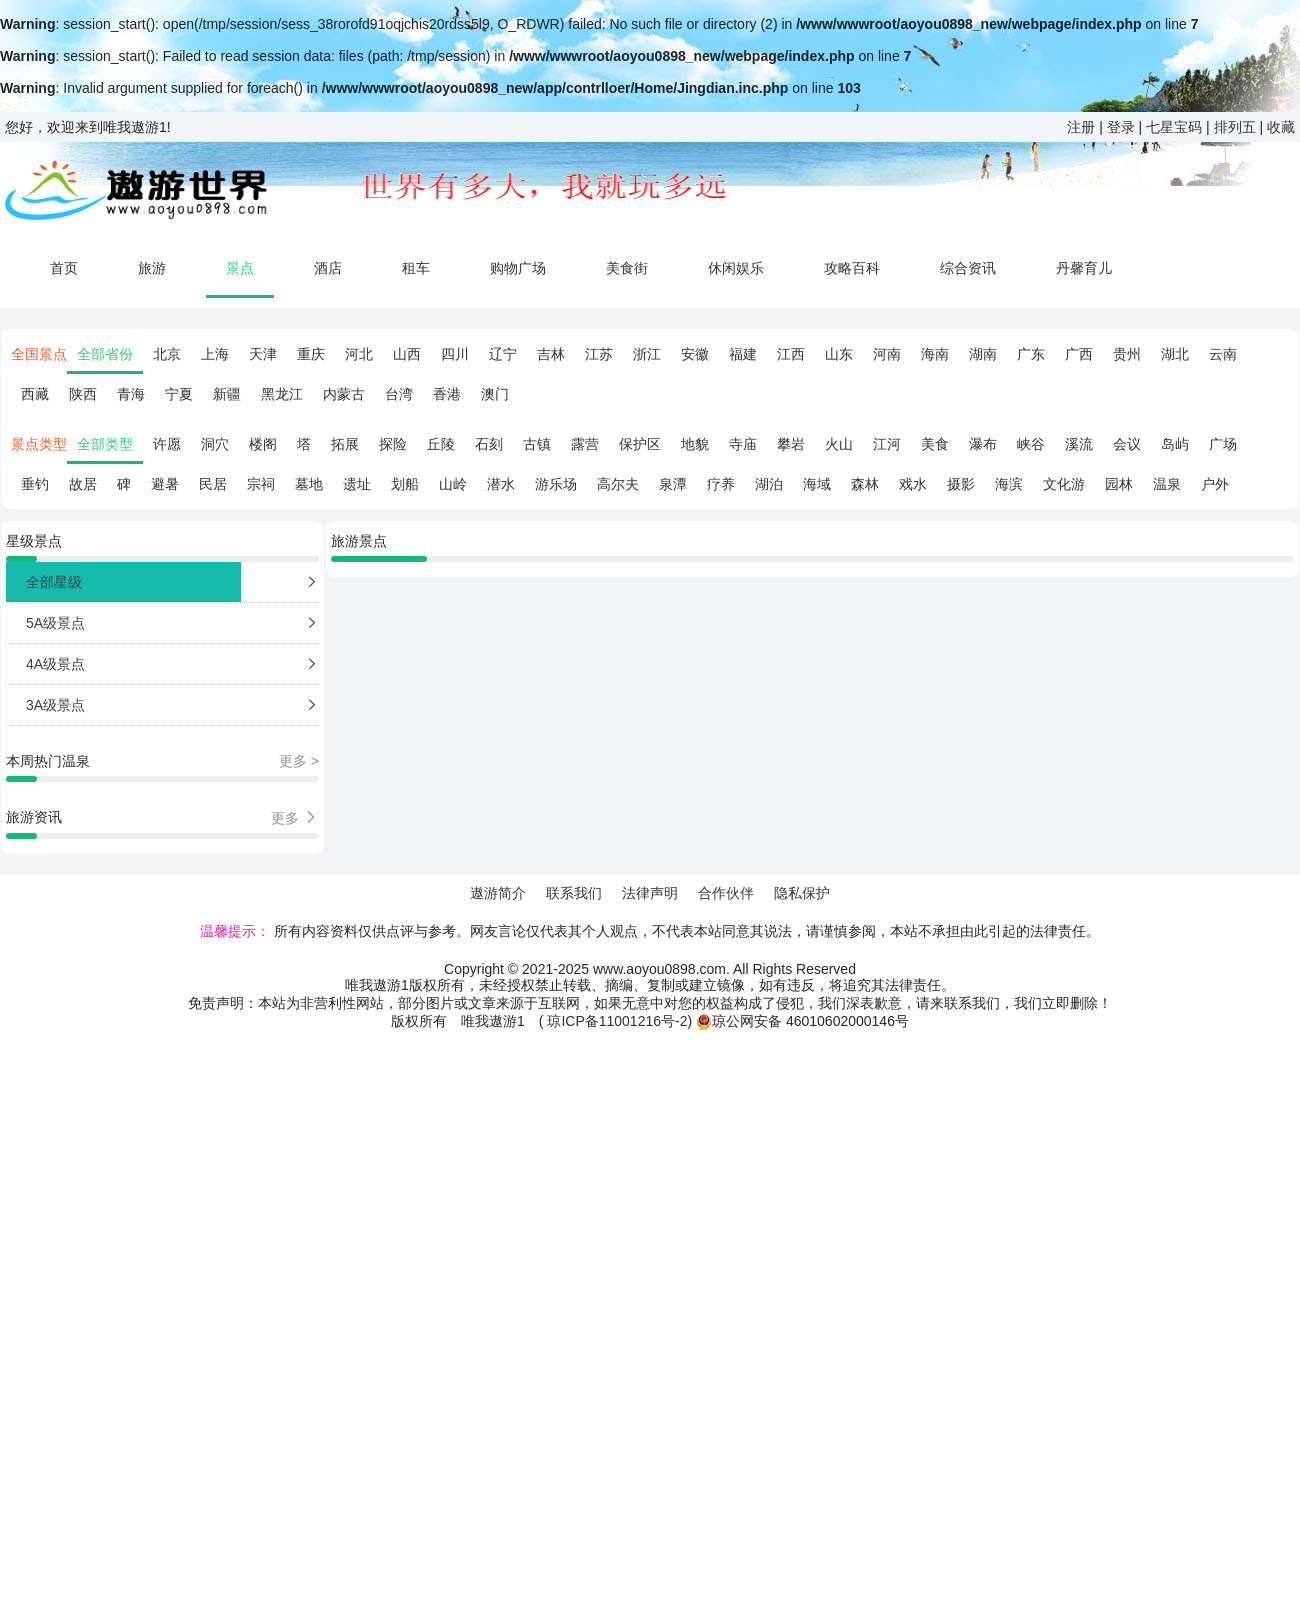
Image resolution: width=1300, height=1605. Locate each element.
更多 (295, 818)
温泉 (1167, 484)
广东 (1031, 354)
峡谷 (1031, 444)
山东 (839, 354)
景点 (240, 268)
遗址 (357, 484)
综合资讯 (968, 268)
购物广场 (518, 268)
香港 (447, 394)
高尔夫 (618, 484)
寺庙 (743, 444)
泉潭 (673, 484)
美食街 (627, 268)
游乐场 (556, 484)
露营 (585, 444)
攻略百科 (852, 268)
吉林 (551, 354)
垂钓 (35, 484)
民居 (213, 484)
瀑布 (983, 444)
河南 (887, 354)
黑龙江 (282, 394)
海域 (817, 484)
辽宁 (503, 354)
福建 (743, 354)
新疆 (227, 394)
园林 (1119, 484)
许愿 (167, 444)
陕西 (83, 394)
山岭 (453, 484)
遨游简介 (498, 893)
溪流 (1079, 444)
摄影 (961, 484)
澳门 (495, 394)
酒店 (328, 268)
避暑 (165, 484)
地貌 (695, 444)
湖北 (1175, 354)
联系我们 (574, 893)
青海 (131, 394)
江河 (887, 444)
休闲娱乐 (736, 268)
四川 (455, 354)
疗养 (721, 484)
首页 (64, 268)
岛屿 (1175, 444)
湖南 (983, 354)
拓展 (345, 444)
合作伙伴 (726, 893)
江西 (791, 354)
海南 (935, 354)
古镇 (537, 444)
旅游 (152, 268)
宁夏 (179, 394)
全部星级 (54, 582)
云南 (1223, 354)
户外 (1215, 484)
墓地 (309, 484)
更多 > (299, 761)
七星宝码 (1174, 127)
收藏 (1281, 127)
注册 (1081, 127)
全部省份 (105, 354)
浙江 (647, 354)
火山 (839, 444)
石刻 (489, 444)
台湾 (399, 394)
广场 (1223, 444)
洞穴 (215, 444)
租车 (416, 268)
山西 (407, 354)
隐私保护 (802, 893)
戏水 (913, 484)
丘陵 (441, 444)
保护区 (640, 444)
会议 (1127, 444)
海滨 (1009, 484)
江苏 (599, 354)
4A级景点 (55, 664)
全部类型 (105, 444)
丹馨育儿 (1084, 268)
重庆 (311, 354)
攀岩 (791, 444)
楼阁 (263, 444)
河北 (359, 354)
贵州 (1127, 354)
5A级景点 (55, 623)
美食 (935, 444)
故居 (83, 484)
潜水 (501, 484)
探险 (393, 444)
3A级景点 (55, 705)
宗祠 (261, 484)
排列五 (1235, 127)
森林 (865, 484)
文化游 (1064, 484)
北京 (167, 354)
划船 (405, 484)
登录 (1121, 127)
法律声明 (650, 893)
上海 (215, 354)
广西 (1079, 354)
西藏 (35, 394)
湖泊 (769, 484)
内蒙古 (344, 394)
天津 (263, 354)
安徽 (695, 354)
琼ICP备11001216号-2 (617, 1021)
